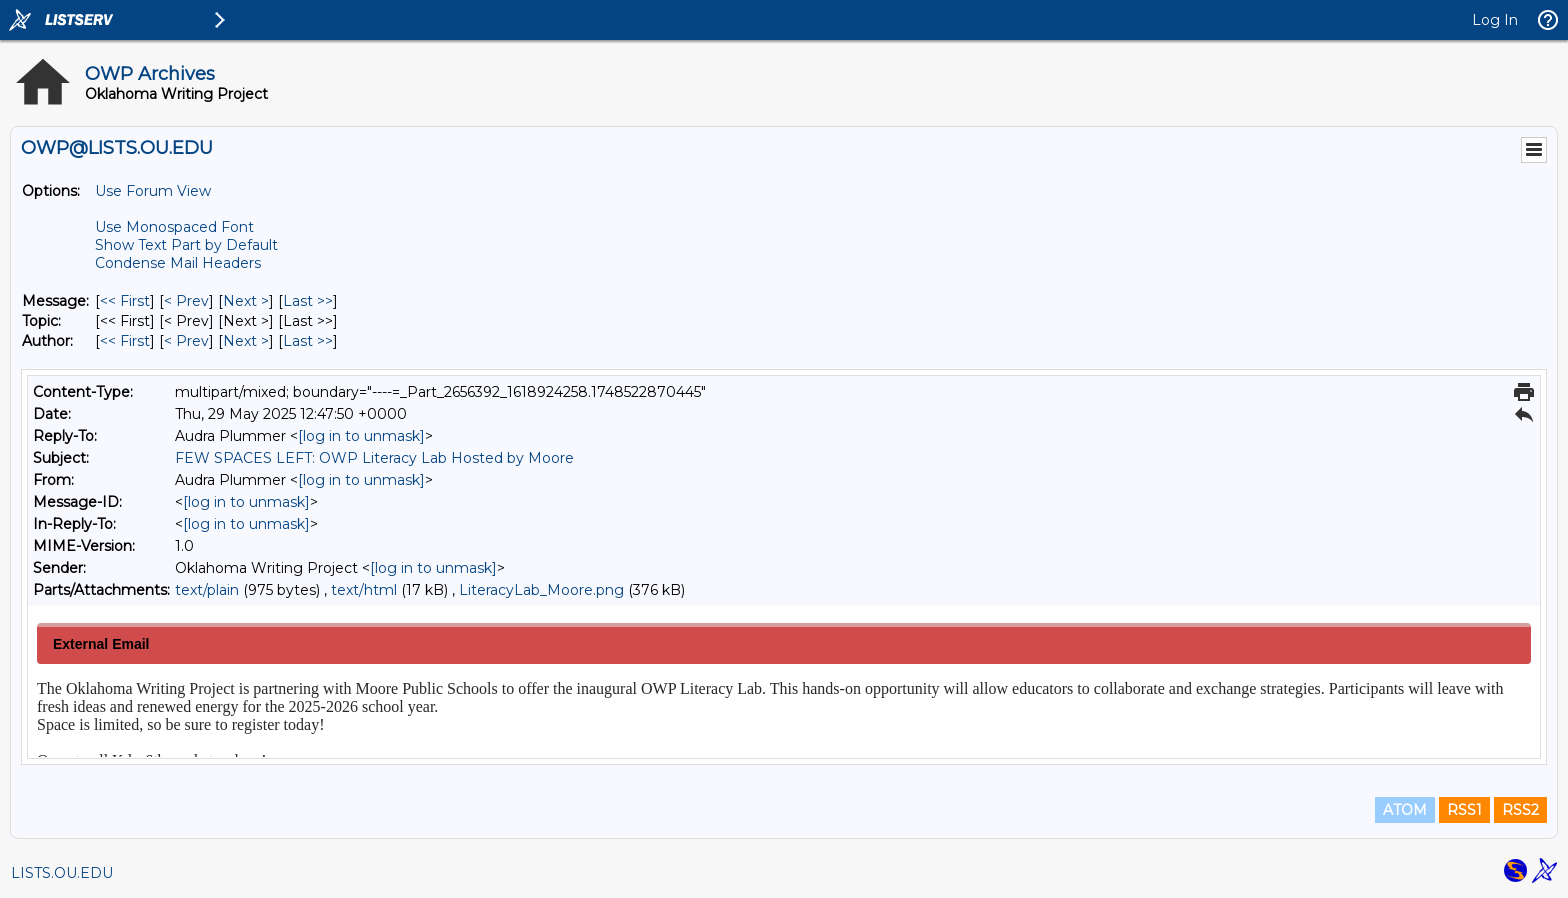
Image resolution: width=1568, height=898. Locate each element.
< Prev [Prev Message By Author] (186, 341)
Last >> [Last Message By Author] (308, 341)
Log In (1495, 20)
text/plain (207, 590)
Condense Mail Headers (178, 263)
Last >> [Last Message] (308, 301)
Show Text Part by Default (186, 245)
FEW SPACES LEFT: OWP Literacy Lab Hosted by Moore (374, 458)
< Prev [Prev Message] (186, 301)
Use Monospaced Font (174, 227)
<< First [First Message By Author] (125, 341)
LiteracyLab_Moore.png (541, 590)
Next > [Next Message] (246, 301)
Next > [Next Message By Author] (246, 341)
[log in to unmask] (361, 436)
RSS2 (1520, 810)
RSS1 (1464, 810)
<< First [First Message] (125, 301)
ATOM (1405, 810)
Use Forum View (153, 191)
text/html (364, 590)
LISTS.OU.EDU (62, 873)
